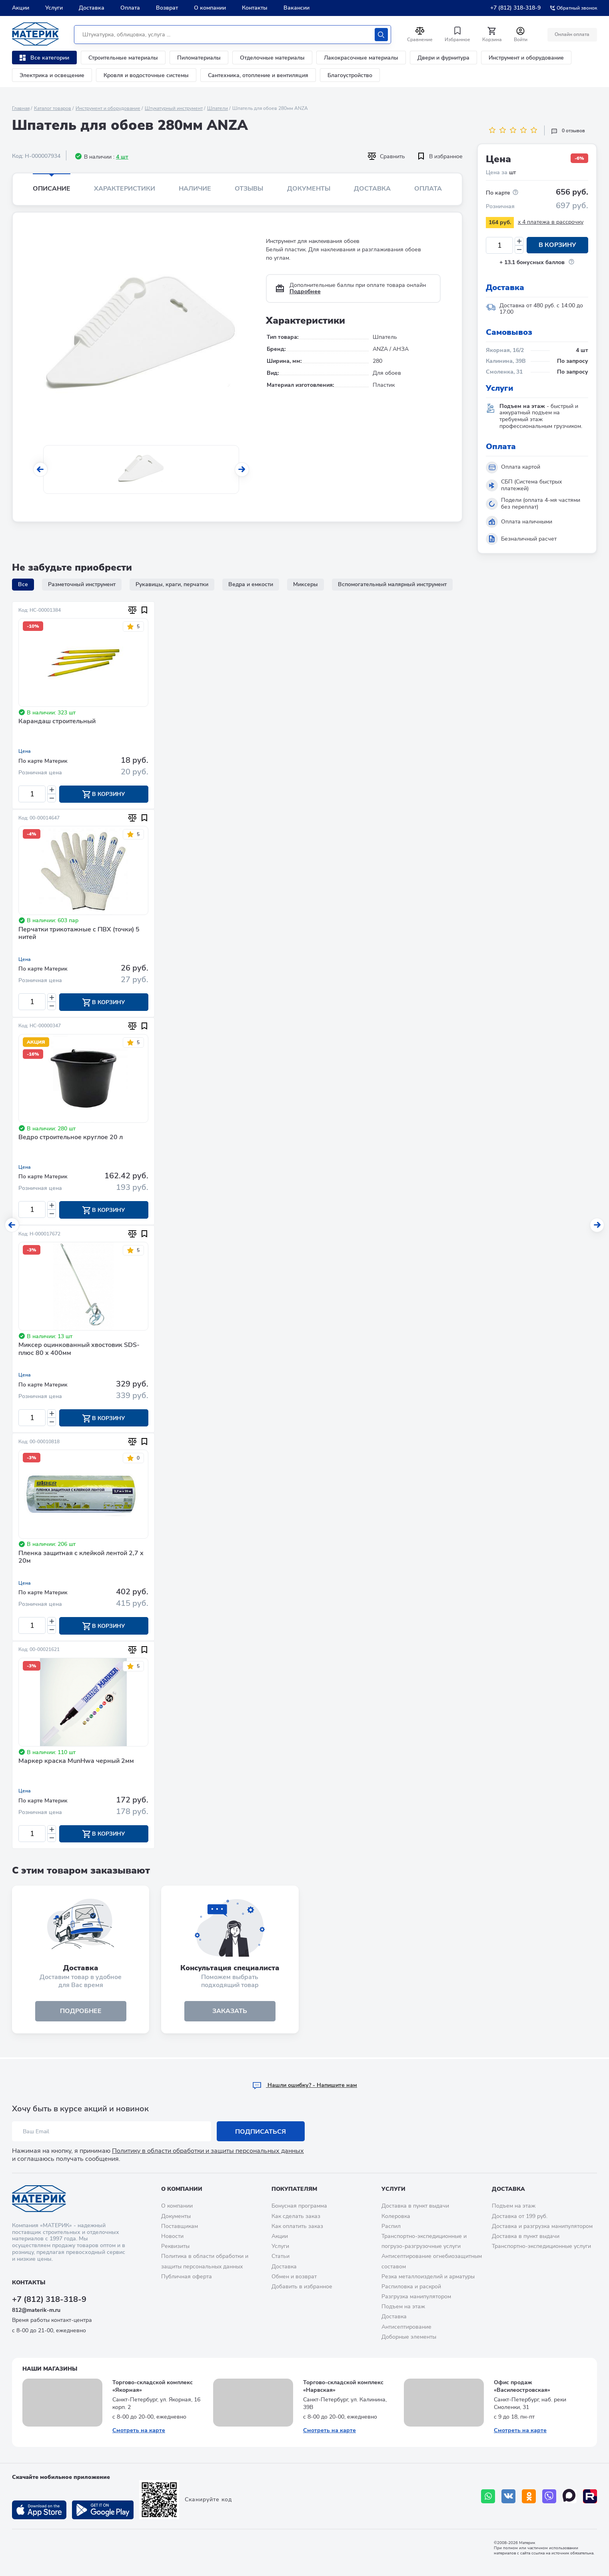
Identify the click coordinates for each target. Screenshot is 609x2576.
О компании (210, 8)
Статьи (281, 2256)
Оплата (130, 8)
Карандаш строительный (57, 722)
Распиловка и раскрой (411, 2286)
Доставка (91, 8)
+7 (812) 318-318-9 (515, 8)
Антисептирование (406, 2327)
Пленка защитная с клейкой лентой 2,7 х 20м (81, 1558)
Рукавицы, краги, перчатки (172, 584)
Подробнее (305, 291)
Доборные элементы (408, 2337)
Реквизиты (175, 2246)
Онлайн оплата (572, 34)
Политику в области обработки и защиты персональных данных (208, 2150)
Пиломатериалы (199, 58)
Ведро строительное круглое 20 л (70, 1138)
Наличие (195, 188)
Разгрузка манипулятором (416, 2296)
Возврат (167, 8)
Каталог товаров (52, 108)
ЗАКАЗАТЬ (229, 2012)
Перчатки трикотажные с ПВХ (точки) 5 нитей (79, 933)
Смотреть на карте (138, 2430)
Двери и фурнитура (443, 58)
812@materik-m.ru (36, 2310)
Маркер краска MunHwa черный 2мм (76, 1762)
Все (23, 584)
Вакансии (296, 8)
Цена (24, 751)
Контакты (255, 8)
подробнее (81, 2012)
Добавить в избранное (302, 2286)
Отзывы (249, 188)
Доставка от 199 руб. (519, 2216)
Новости (172, 2236)
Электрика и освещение (52, 75)
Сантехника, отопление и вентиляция (258, 75)
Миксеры (305, 584)
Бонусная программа (299, 2206)
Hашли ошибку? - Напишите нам (304, 2085)
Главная (21, 108)
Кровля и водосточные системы (146, 75)
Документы (308, 188)
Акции (20, 8)
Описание (51, 188)
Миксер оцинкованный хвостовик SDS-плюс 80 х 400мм (79, 1350)
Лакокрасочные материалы (361, 58)
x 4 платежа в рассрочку (550, 222)
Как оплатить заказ (297, 2226)
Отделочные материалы (272, 58)
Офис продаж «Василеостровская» (522, 2386)
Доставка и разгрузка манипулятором (542, 2226)
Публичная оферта (186, 2276)
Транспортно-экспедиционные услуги (541, 2246)
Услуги (54, 8)
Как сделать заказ (296, 2216)
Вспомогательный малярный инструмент (392, 584)
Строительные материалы (123, 58)
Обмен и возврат (294, 2276)
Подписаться (260, 2131)
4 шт (122, 157)
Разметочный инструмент (82, 584)
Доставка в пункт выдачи (415, 2206)
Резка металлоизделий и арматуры (428, 2276)
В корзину (557, 245)
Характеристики (124, 188)
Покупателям (294, 2189)
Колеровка (395, 2216)
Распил (391, 2226)
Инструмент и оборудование (526, 58)
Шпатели (217, 108)
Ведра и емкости (250, 584)
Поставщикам (179, 2226)
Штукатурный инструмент (174, 108)
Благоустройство (349, 75)
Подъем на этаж (403, 2306)
